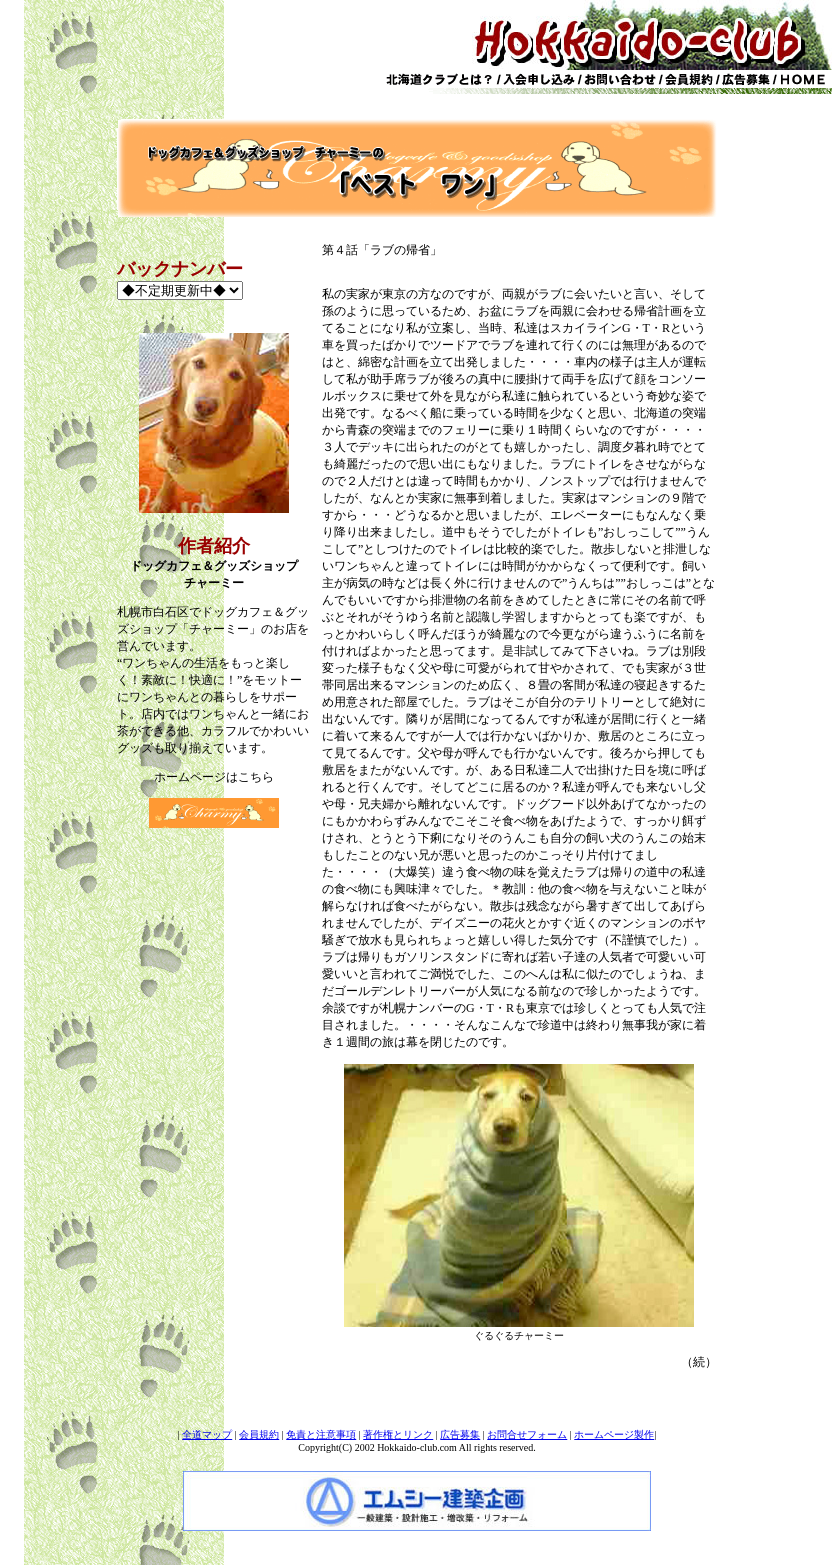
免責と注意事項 (321, 1434)
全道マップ (207, 1434)
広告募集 (460, 1434)
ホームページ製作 (614, 1434)
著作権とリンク (398, 1434)
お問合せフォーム (527, 1434)
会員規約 (259, 1434)
